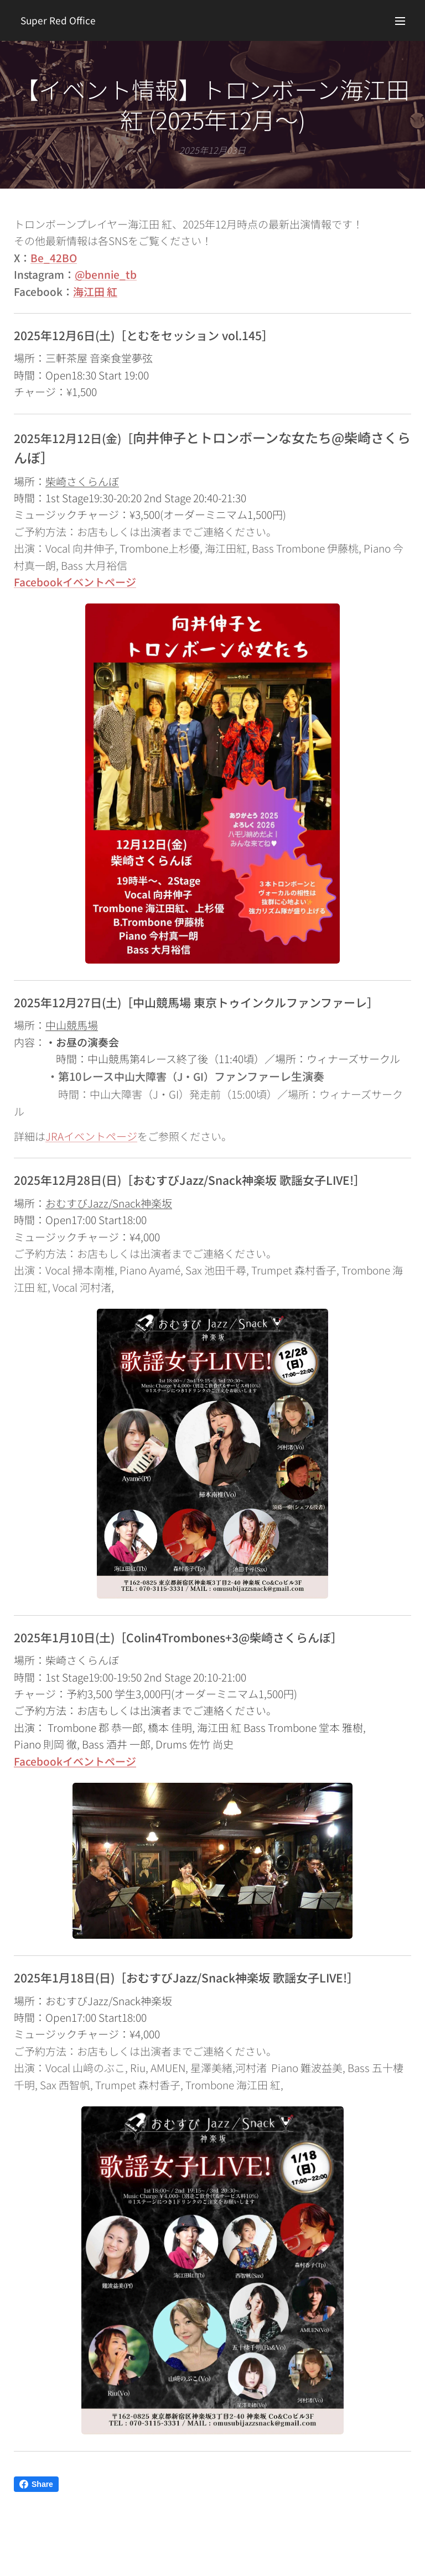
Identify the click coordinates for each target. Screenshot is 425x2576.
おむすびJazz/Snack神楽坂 (108, 1202)
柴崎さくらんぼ (82, 480)
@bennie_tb (106, 274)
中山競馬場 (71, 1024)
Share (36, 2484)
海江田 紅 (95, 290)
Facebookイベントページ (75, 1760)
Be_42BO (53, 257)
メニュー (400, 21)
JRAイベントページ (91, 1135)
